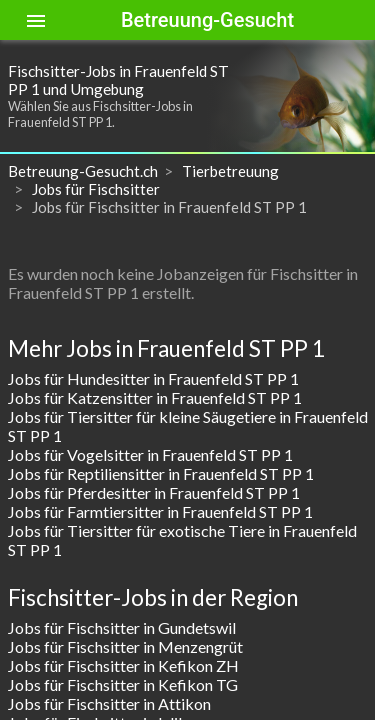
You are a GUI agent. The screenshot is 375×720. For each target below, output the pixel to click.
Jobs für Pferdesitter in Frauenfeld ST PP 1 (154, 492)
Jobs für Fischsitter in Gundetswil (122, 627)
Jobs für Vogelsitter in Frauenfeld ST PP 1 (150, 454)
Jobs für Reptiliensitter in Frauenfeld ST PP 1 (161, 473)
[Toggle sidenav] (36, 20)
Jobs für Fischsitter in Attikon (109, 703)
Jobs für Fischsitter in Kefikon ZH (123, 665)
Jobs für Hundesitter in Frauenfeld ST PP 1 (153, 378)
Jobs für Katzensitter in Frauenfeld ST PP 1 (155, 397)
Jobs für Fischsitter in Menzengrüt (125, 646)
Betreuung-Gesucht (207, 20)
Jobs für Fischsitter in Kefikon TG (123, 684)
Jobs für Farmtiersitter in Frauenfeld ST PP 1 (160, 511)
